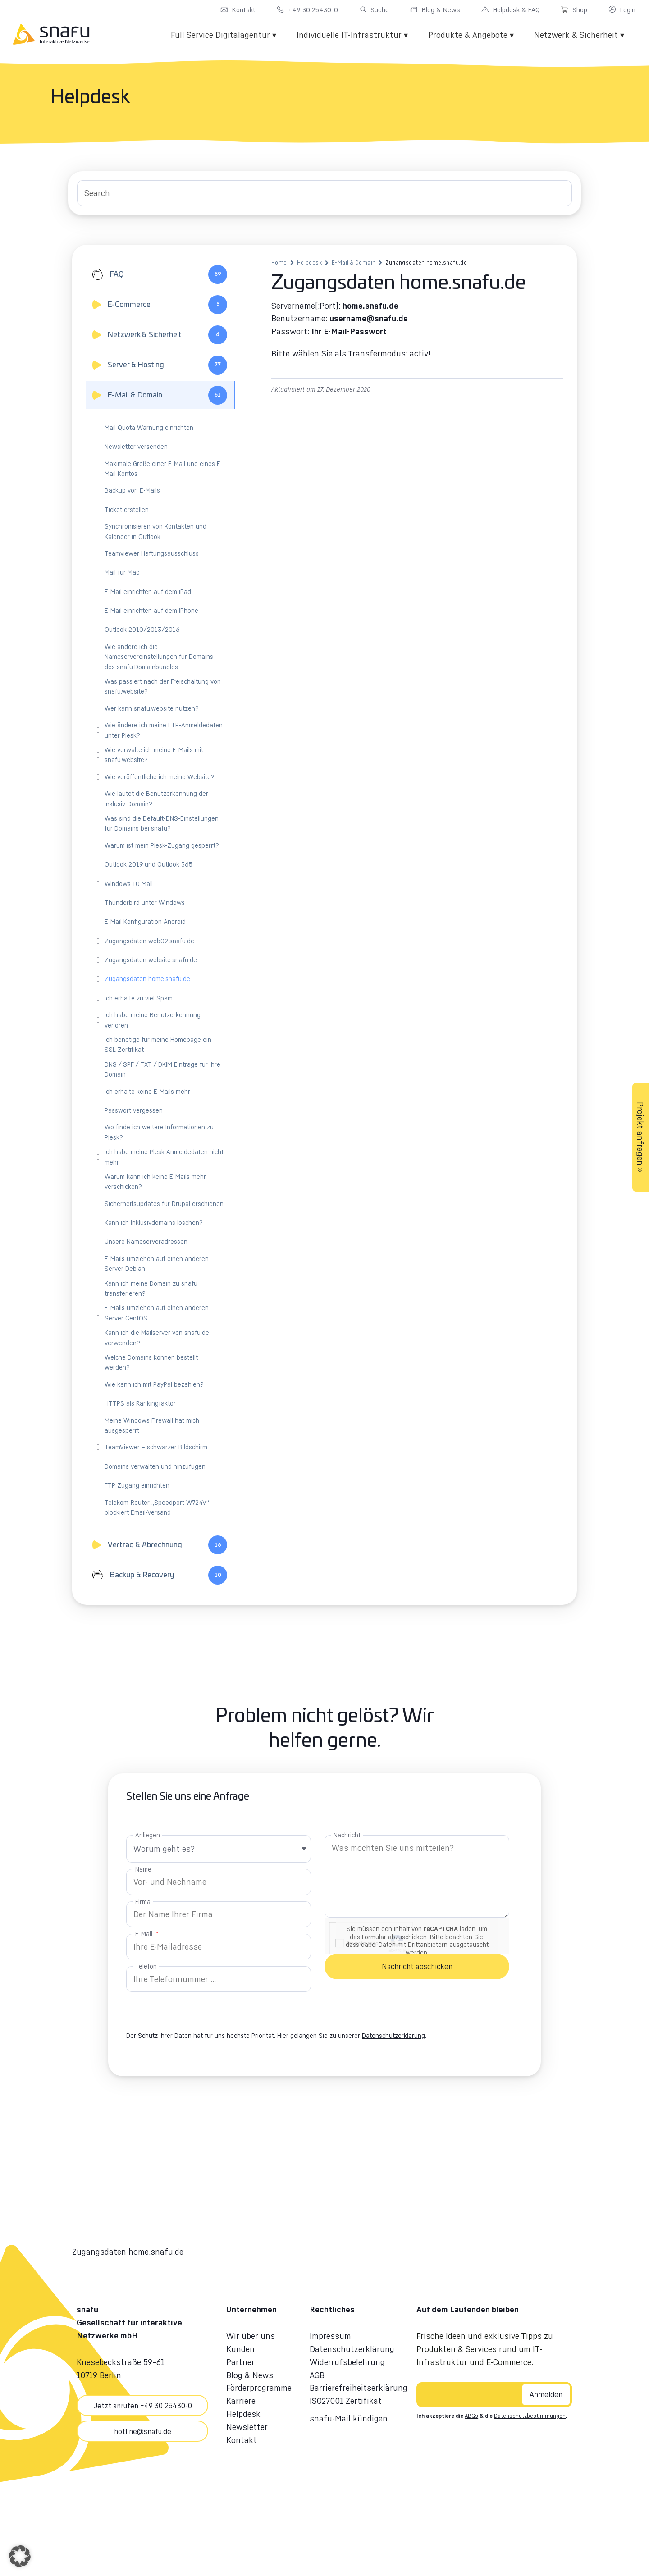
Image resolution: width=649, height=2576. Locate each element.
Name (143, 1869)
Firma (143, 1901)
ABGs (471, 2415)
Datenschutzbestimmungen (530, 2415)
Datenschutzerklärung (393, 2035)
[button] (20, 2556)
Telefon (146, 1966)
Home (279, 262)
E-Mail (144, 1933)
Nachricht (347, 1835)
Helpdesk (309, 262)
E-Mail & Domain (353, 262)
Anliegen (147, 1835)
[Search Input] (324, 193)
